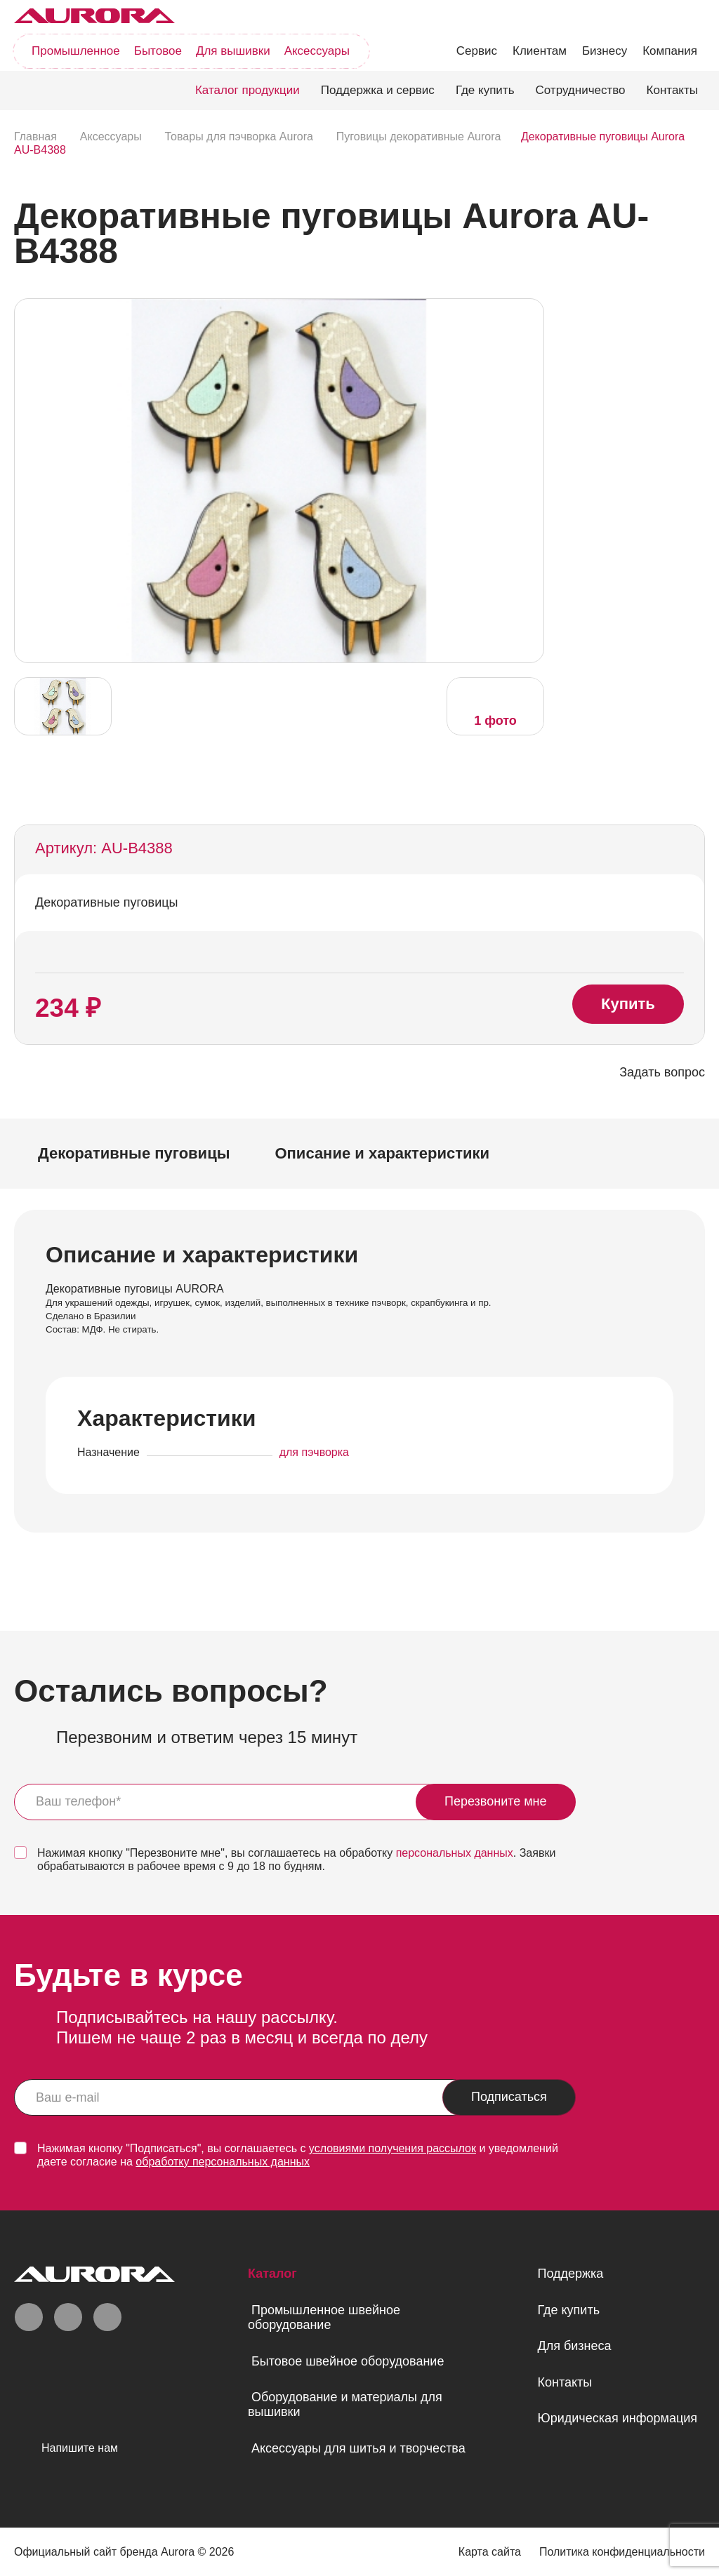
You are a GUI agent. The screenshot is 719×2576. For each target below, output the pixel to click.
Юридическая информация (617, 2418)
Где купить (485, 90)
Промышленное (76, 51)
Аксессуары (317, 51)
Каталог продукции (247, 90)
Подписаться (509, 2097)
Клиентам (540, 51)
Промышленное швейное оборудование (324, 2317)
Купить (628, 1004)
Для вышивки (233, 51)
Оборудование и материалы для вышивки (345, 2404)
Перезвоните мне (495, 1801)
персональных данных (454, 1853)
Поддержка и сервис (378, 90)
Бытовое (158, 51)
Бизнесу (604, 51)
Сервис (476, 51)
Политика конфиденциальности (622, 2552)
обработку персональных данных (223, 2162)
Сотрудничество (581, 90)
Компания (669, 51)
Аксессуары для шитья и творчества (358, 2448)
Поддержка (570, 2274)
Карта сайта (490, 2552)
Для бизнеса (574, 2346)
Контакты (672, 90)
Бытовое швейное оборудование (347, 2361)
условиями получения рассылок (392, 2148)
